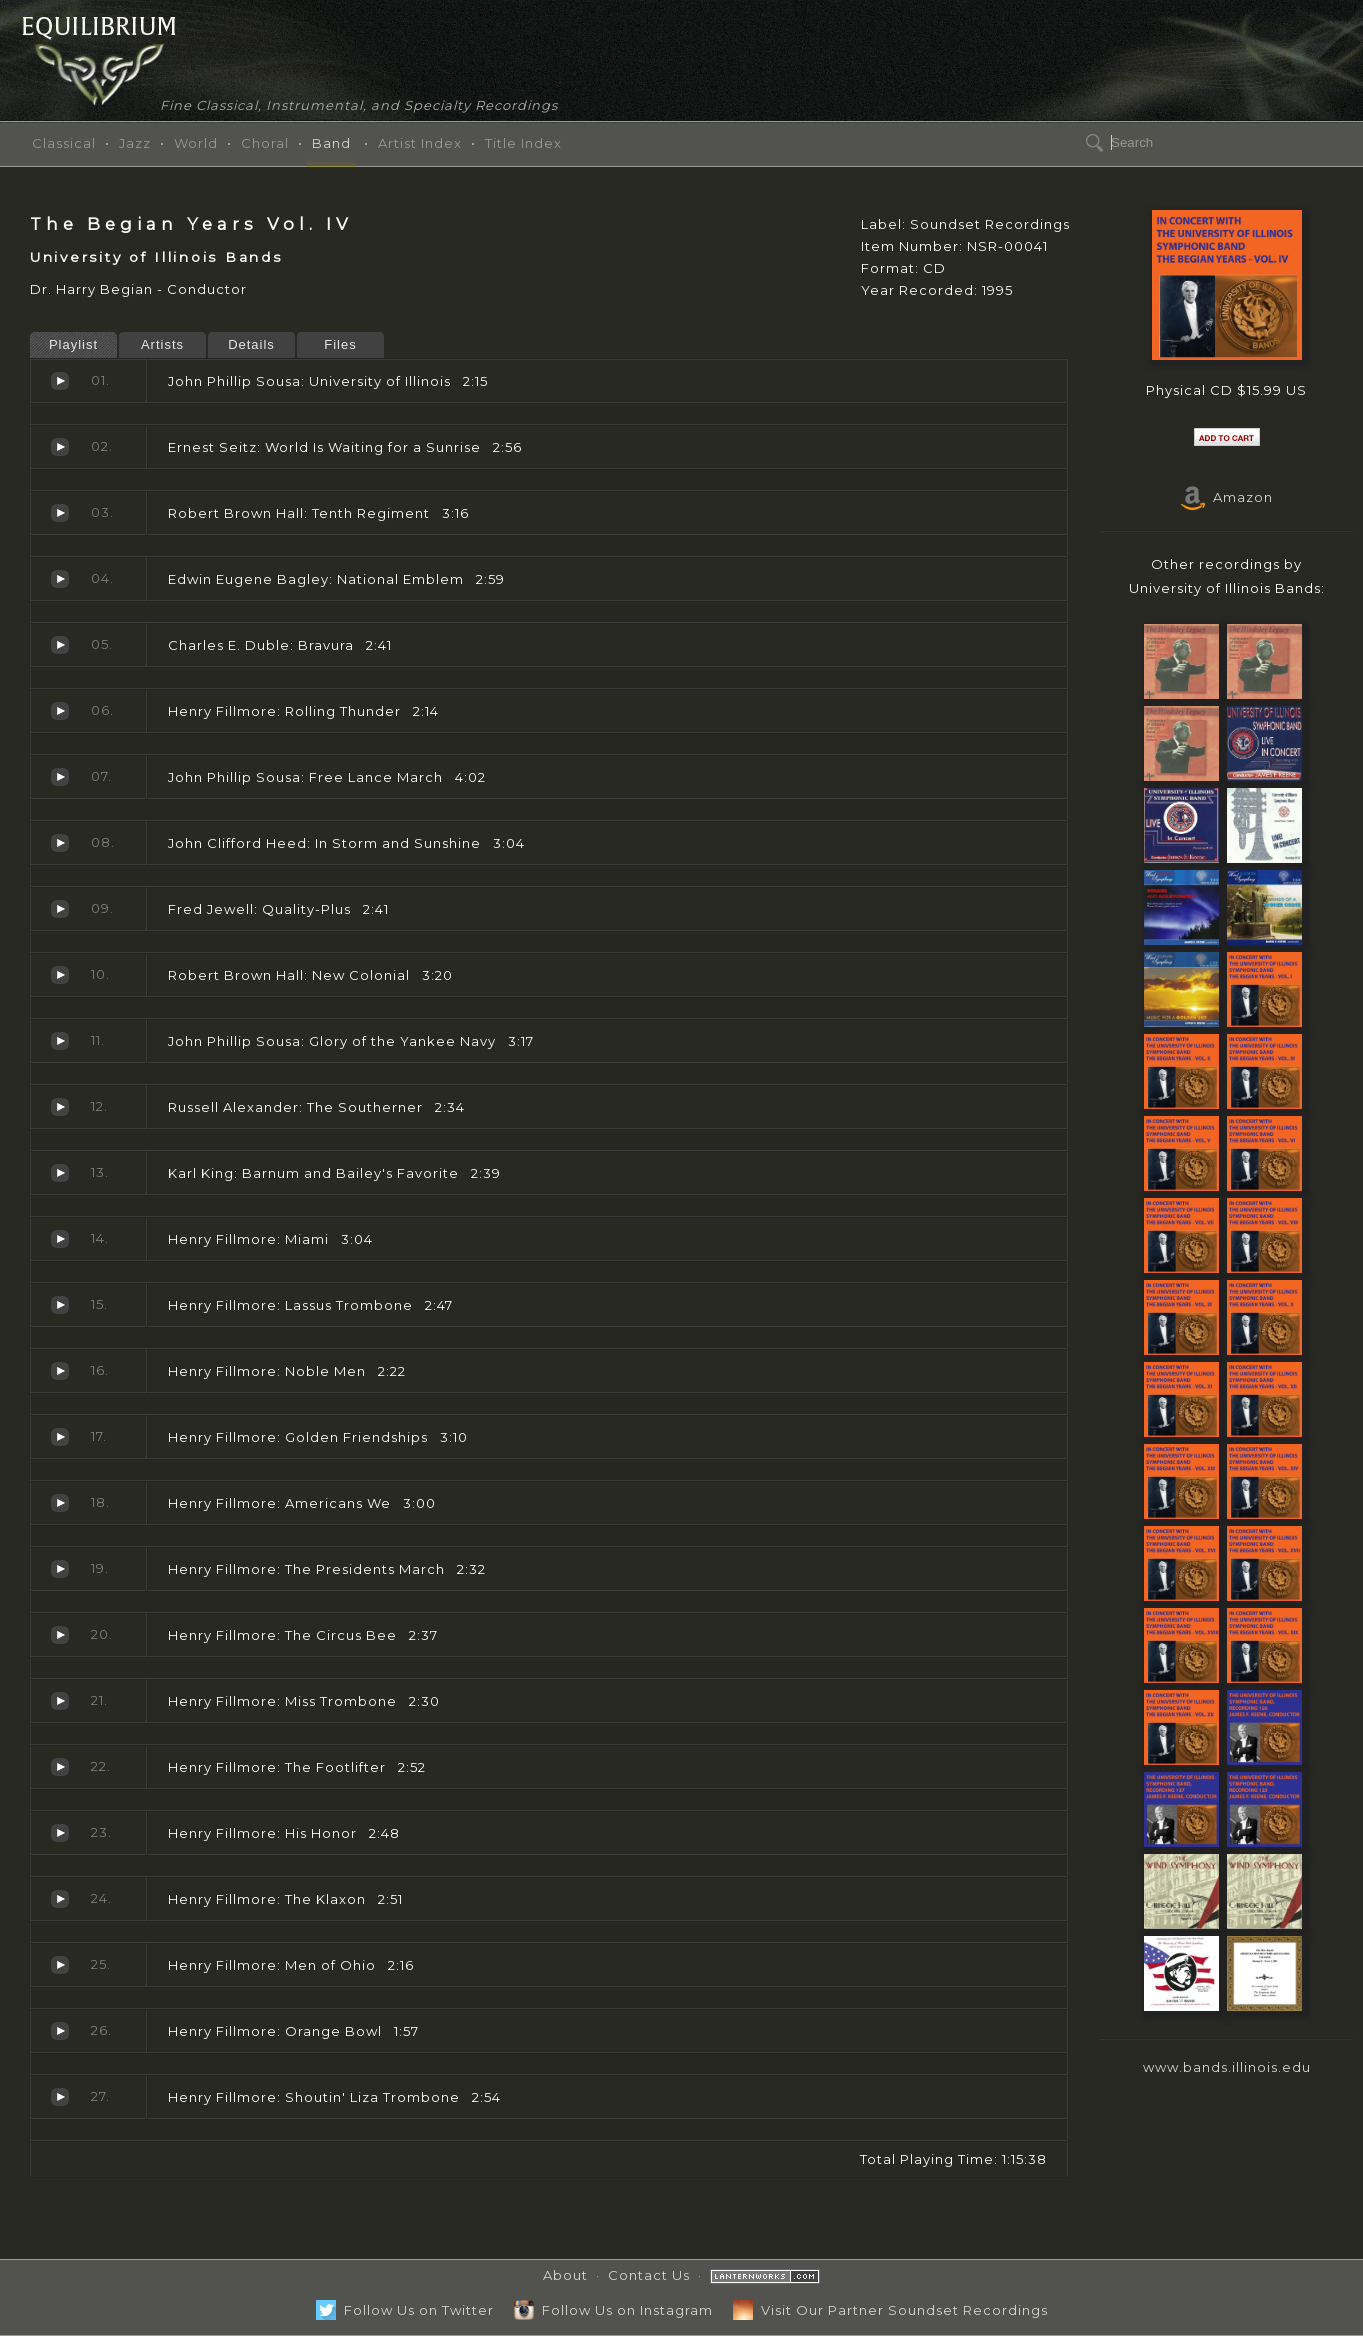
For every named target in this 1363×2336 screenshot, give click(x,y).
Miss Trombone (60, 1701)
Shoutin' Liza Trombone (60, 2097)
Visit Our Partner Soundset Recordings (890, 2310)
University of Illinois (60, 381)
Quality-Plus (60, 909)
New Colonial (60, 975)
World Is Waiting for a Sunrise (60, 447)
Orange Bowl (60, 2031)
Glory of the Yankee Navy (60, 1041)
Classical (64, 143)
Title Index (523, 143)
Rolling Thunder (60, 711)
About (565, 2275)
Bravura (60, 645)
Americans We (60, 1503)
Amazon (1227, 497)
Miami (60, 1239)
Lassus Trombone (60, 1305)
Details (251, 344)
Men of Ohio (60, 1965)
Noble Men (60, 1371)
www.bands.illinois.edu (1227, 2067)
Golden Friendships (60, 1437)
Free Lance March (60, 777)
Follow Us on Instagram (613, 2310)
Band (331, 143)
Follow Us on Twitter (405, 2310)
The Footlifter (60, 1767)
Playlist (73, 344)
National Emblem (60, 579)
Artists (162, 344)
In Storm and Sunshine (60, 843)
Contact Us (649, 2275)
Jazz (135, 143)
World (196, 143)
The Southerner (60, 1107)
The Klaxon (60, 1899)
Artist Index (420, 143)
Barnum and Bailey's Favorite (60, 1173)
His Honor (60, 1833)
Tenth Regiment (60, 513)
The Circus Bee (60, 1635)
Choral (265, 143)
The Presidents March (60, 1569)
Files (340, 344)
